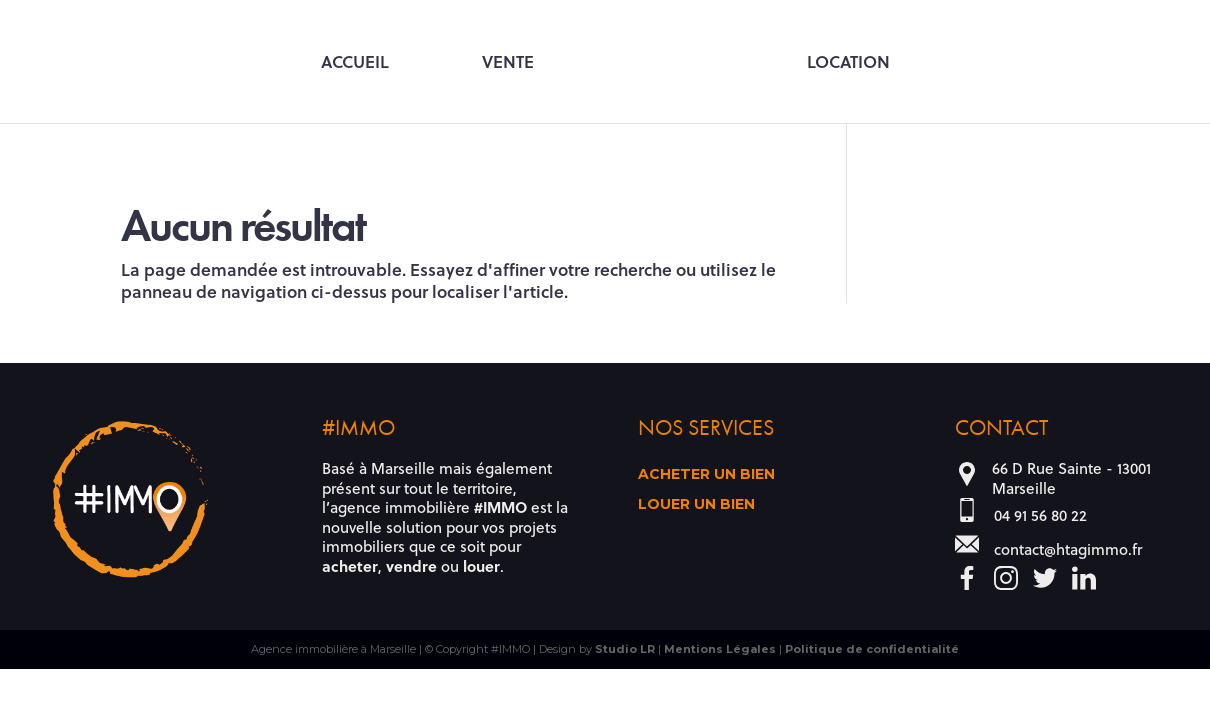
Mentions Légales (720, 649)
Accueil (355, 63)
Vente (508, 63)
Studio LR (625, 649)
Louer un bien (696, 505)
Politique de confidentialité (872, 649)
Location (848, 63)
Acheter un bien (706, 475)
